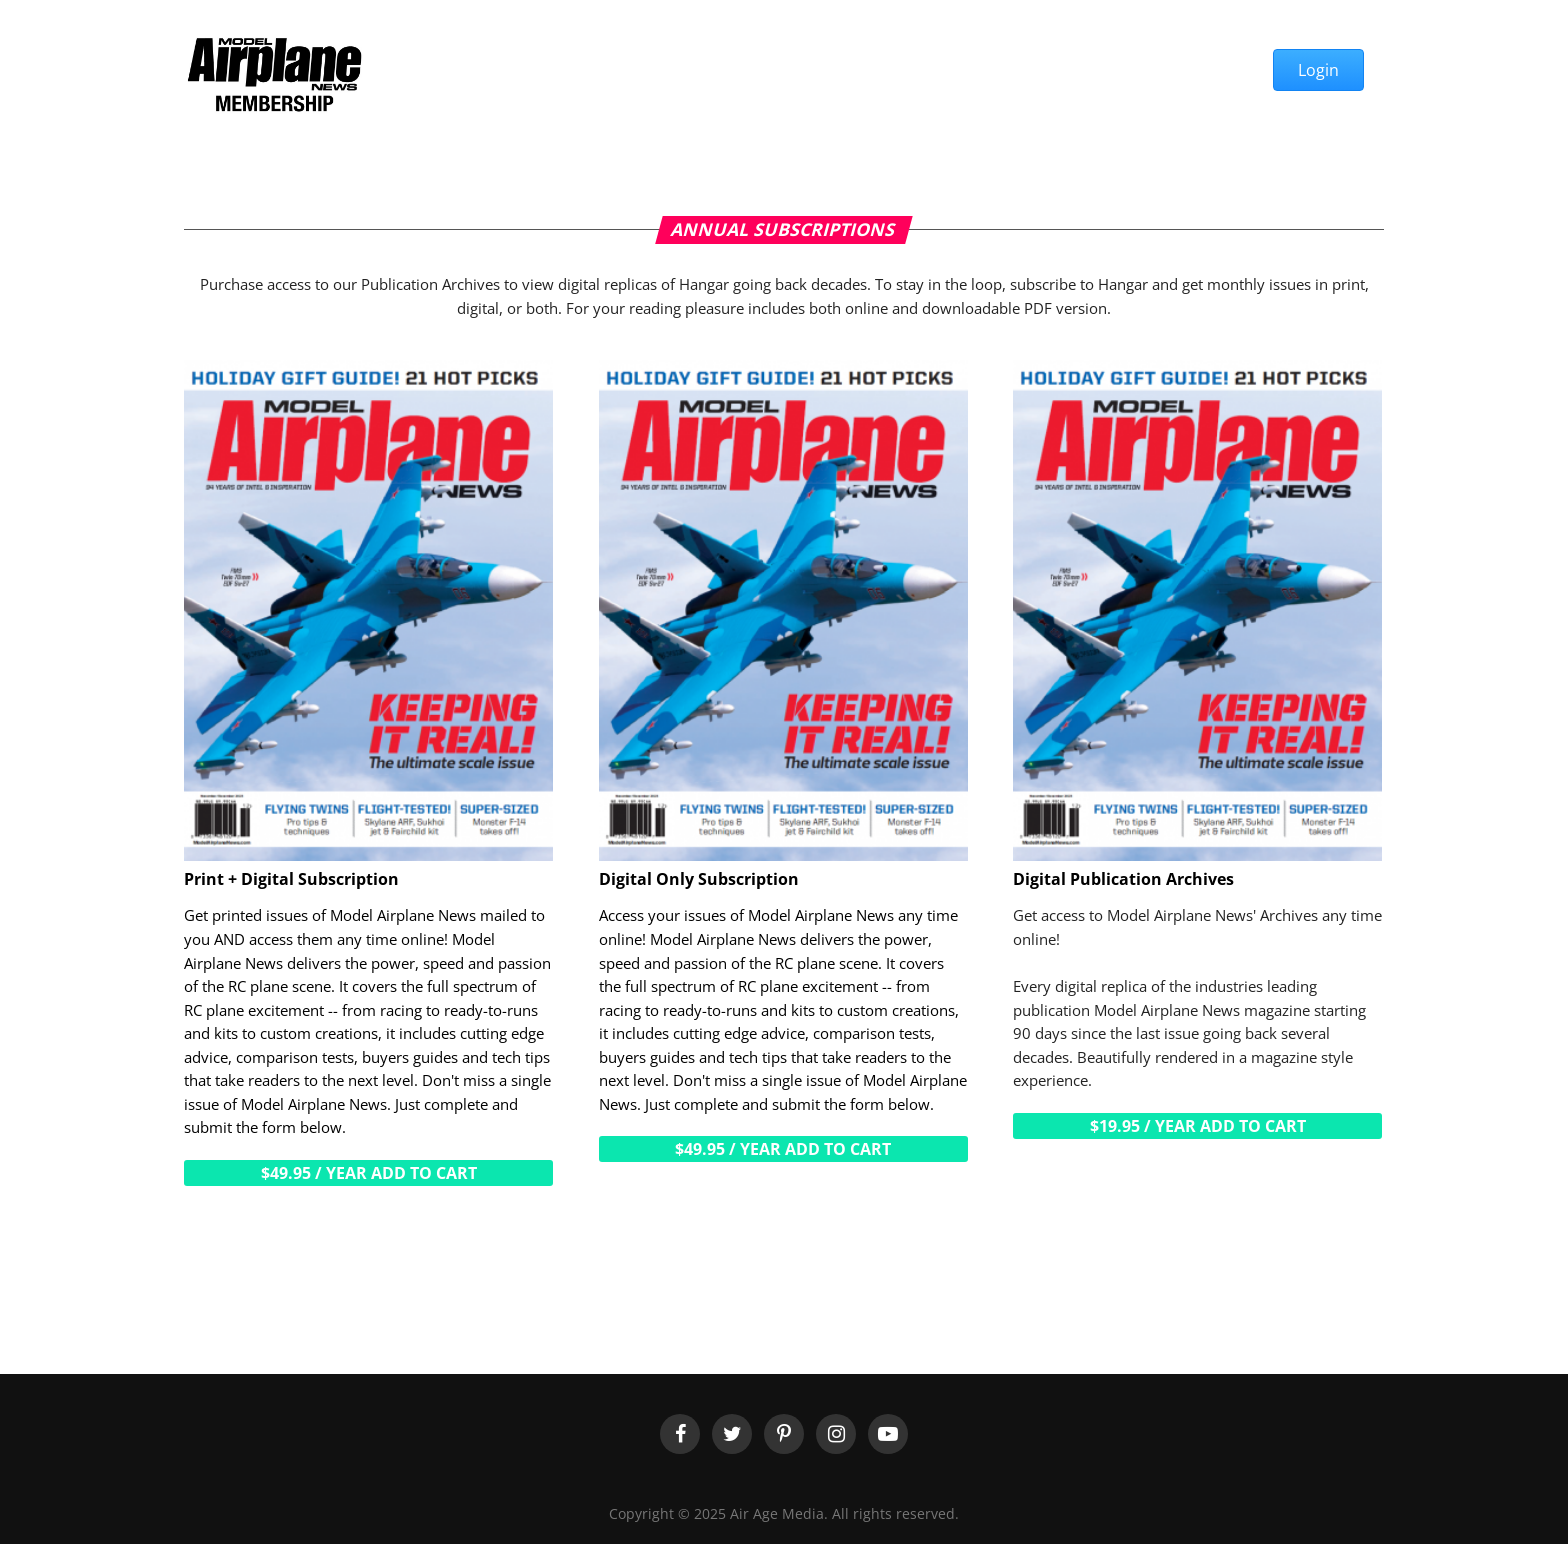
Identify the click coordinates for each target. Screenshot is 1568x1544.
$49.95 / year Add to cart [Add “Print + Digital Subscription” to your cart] (369, 1173)
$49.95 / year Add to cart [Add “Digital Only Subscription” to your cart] (783, 1149)
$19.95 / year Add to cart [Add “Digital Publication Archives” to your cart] (1198, 1126)
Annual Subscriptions (784, 229)
